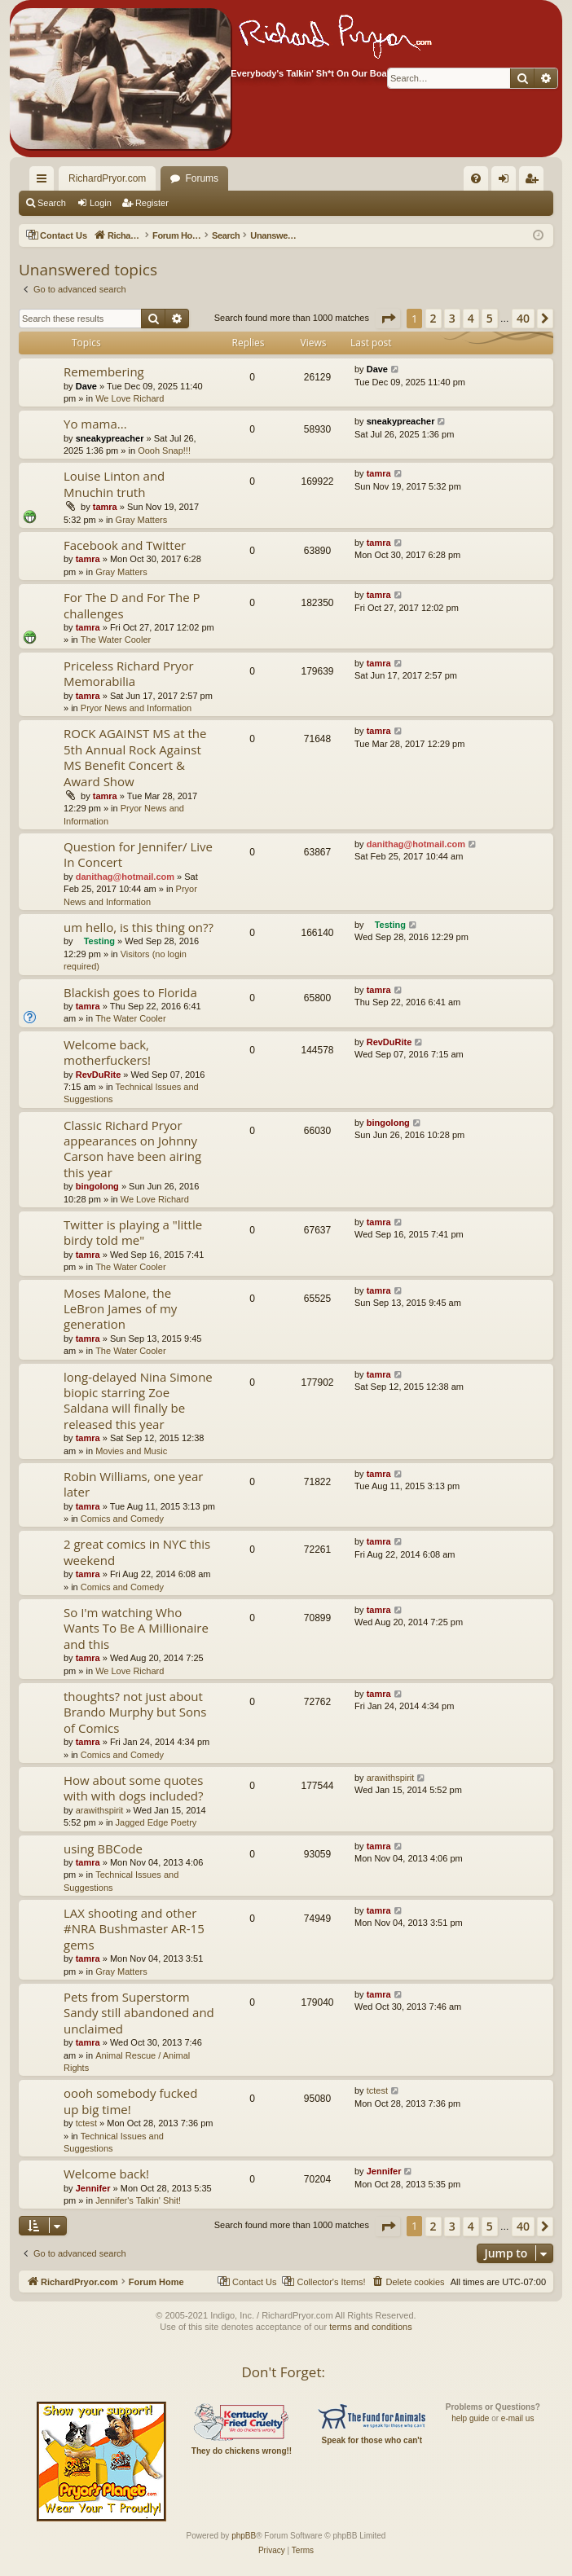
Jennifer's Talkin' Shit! (138, 2200)
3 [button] (452, 318)
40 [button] (523, 318)
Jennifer (93, 2188)
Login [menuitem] (507, 182)
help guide (470, 2418)
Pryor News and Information (136, 708)
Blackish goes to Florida (130, 992)
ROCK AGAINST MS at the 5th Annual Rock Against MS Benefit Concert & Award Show (135, 757)
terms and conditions (370, 2327)
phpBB (243, 2535)
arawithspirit (100, 1810)
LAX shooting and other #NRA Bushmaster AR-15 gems (134, 1929)
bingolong (97, 1186)
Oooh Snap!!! (164, 450)
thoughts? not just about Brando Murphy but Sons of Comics (135, 1712)
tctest (86, 2123)
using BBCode (103, 1848)
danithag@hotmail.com (125, 876)
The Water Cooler (116, 639)
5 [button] (489, 318)
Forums (201, 178)
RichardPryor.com (107, 178)
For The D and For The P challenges (132, 605)
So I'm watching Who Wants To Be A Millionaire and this (136, 1628)
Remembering (104, 371)
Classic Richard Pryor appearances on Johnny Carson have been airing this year (132, 1148)
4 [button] (471, 318)
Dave (86, 386)
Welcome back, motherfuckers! (107, 1052)
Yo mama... (95, 423)
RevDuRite (98, 1074)
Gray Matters (142, 520)
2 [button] (433, 318)
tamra (105, 507)
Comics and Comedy (122, 1518)
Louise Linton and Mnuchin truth (114, 483)
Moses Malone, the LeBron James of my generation (120, 1309)
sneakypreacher (110, 438)
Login (101, 203)
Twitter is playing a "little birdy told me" (133, 1232)
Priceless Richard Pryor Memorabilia (129, 673)
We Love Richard (129, 398)
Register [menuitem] (534, 182)
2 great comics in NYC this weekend (137, 1551)
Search (51, 203)
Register (152, 203)
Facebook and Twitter (125, 545)
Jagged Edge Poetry (156, 1822)
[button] (388, 318)
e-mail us (518, 2418)
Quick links (45, 182)
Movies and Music (131, 1451)
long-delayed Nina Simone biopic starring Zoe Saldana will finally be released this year (138, 1400)
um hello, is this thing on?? (138, 927)
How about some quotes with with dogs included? (134, 1788)
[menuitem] (448, 178)
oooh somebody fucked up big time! (130, 2101)
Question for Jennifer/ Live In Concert (138, 854)
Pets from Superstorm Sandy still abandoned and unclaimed (139, 2013)
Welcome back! (106, 2173)
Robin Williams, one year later (133, 1484)
